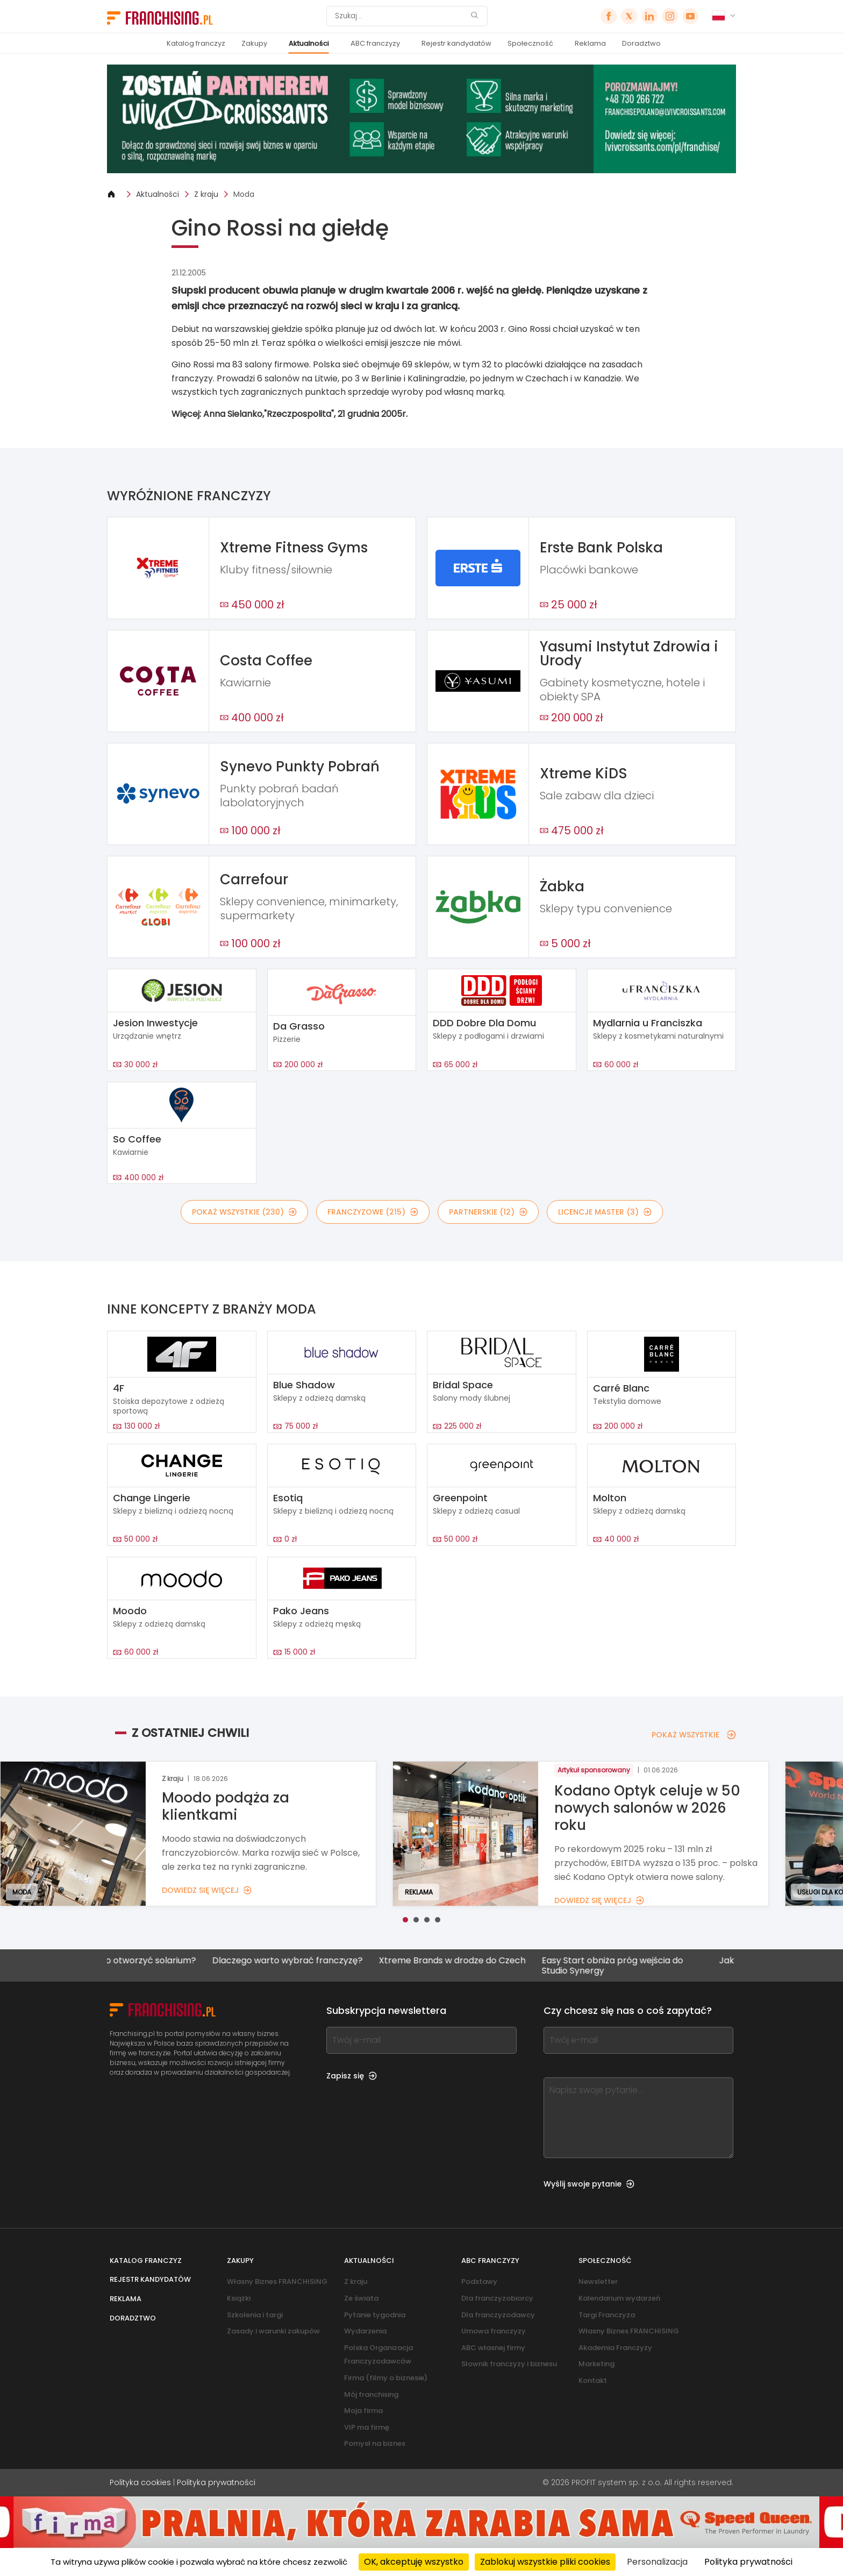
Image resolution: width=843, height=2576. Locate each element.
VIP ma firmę (366, 2427)
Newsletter (598, 2281)
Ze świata (361, 2298)
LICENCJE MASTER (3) (605, 1212)
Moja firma (363, 2410)
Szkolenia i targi (255, 2315)
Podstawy (479, 2281)
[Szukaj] (400, 16)
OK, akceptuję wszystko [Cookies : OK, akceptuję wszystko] (413, 2562)
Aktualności (309, 43)
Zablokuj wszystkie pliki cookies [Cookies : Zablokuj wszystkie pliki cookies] (545, 2562)
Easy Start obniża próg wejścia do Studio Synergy (644, 1965)
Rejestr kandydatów (456, 43)
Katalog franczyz (196, 43)
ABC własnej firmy (493, 2348)
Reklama (590, 43)
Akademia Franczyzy (615, 2348)
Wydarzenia (365, 2331)
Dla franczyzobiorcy (497, 2298)
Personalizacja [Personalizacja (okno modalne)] (657, 2562)
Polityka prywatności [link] (748, 2562)
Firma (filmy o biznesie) (385, 2378)
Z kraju (206, 194)
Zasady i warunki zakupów (273, 2331)
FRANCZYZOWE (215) (372, 1212)
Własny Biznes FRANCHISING (277, 2281)
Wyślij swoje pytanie (589, 2183)
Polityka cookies (140, 2482)
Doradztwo (641, 43)
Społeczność (530, 43)
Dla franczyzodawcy (498, 2315)
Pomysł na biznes (374, 2443)
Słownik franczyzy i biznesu (509, 2364)
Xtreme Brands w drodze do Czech (483, 1961)
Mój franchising (371, 2394)
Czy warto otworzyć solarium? (163, 1961)
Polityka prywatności (216, 2482)
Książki (239, 2298)
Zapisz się (351, 2075)
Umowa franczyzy (493, 2331)
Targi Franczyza (606, 2315)
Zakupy (254, 43)
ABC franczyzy (375, 43)
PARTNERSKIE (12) (488, 1212)
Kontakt (592, 2380)
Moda (243, 194)
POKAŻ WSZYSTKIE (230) (244, 1212)
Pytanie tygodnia (374, 2315)
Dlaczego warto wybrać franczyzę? (319, 1961)
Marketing (596, 2364)
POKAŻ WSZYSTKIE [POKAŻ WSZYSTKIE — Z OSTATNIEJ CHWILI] (694, 1734)
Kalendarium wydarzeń (619, 2298)
